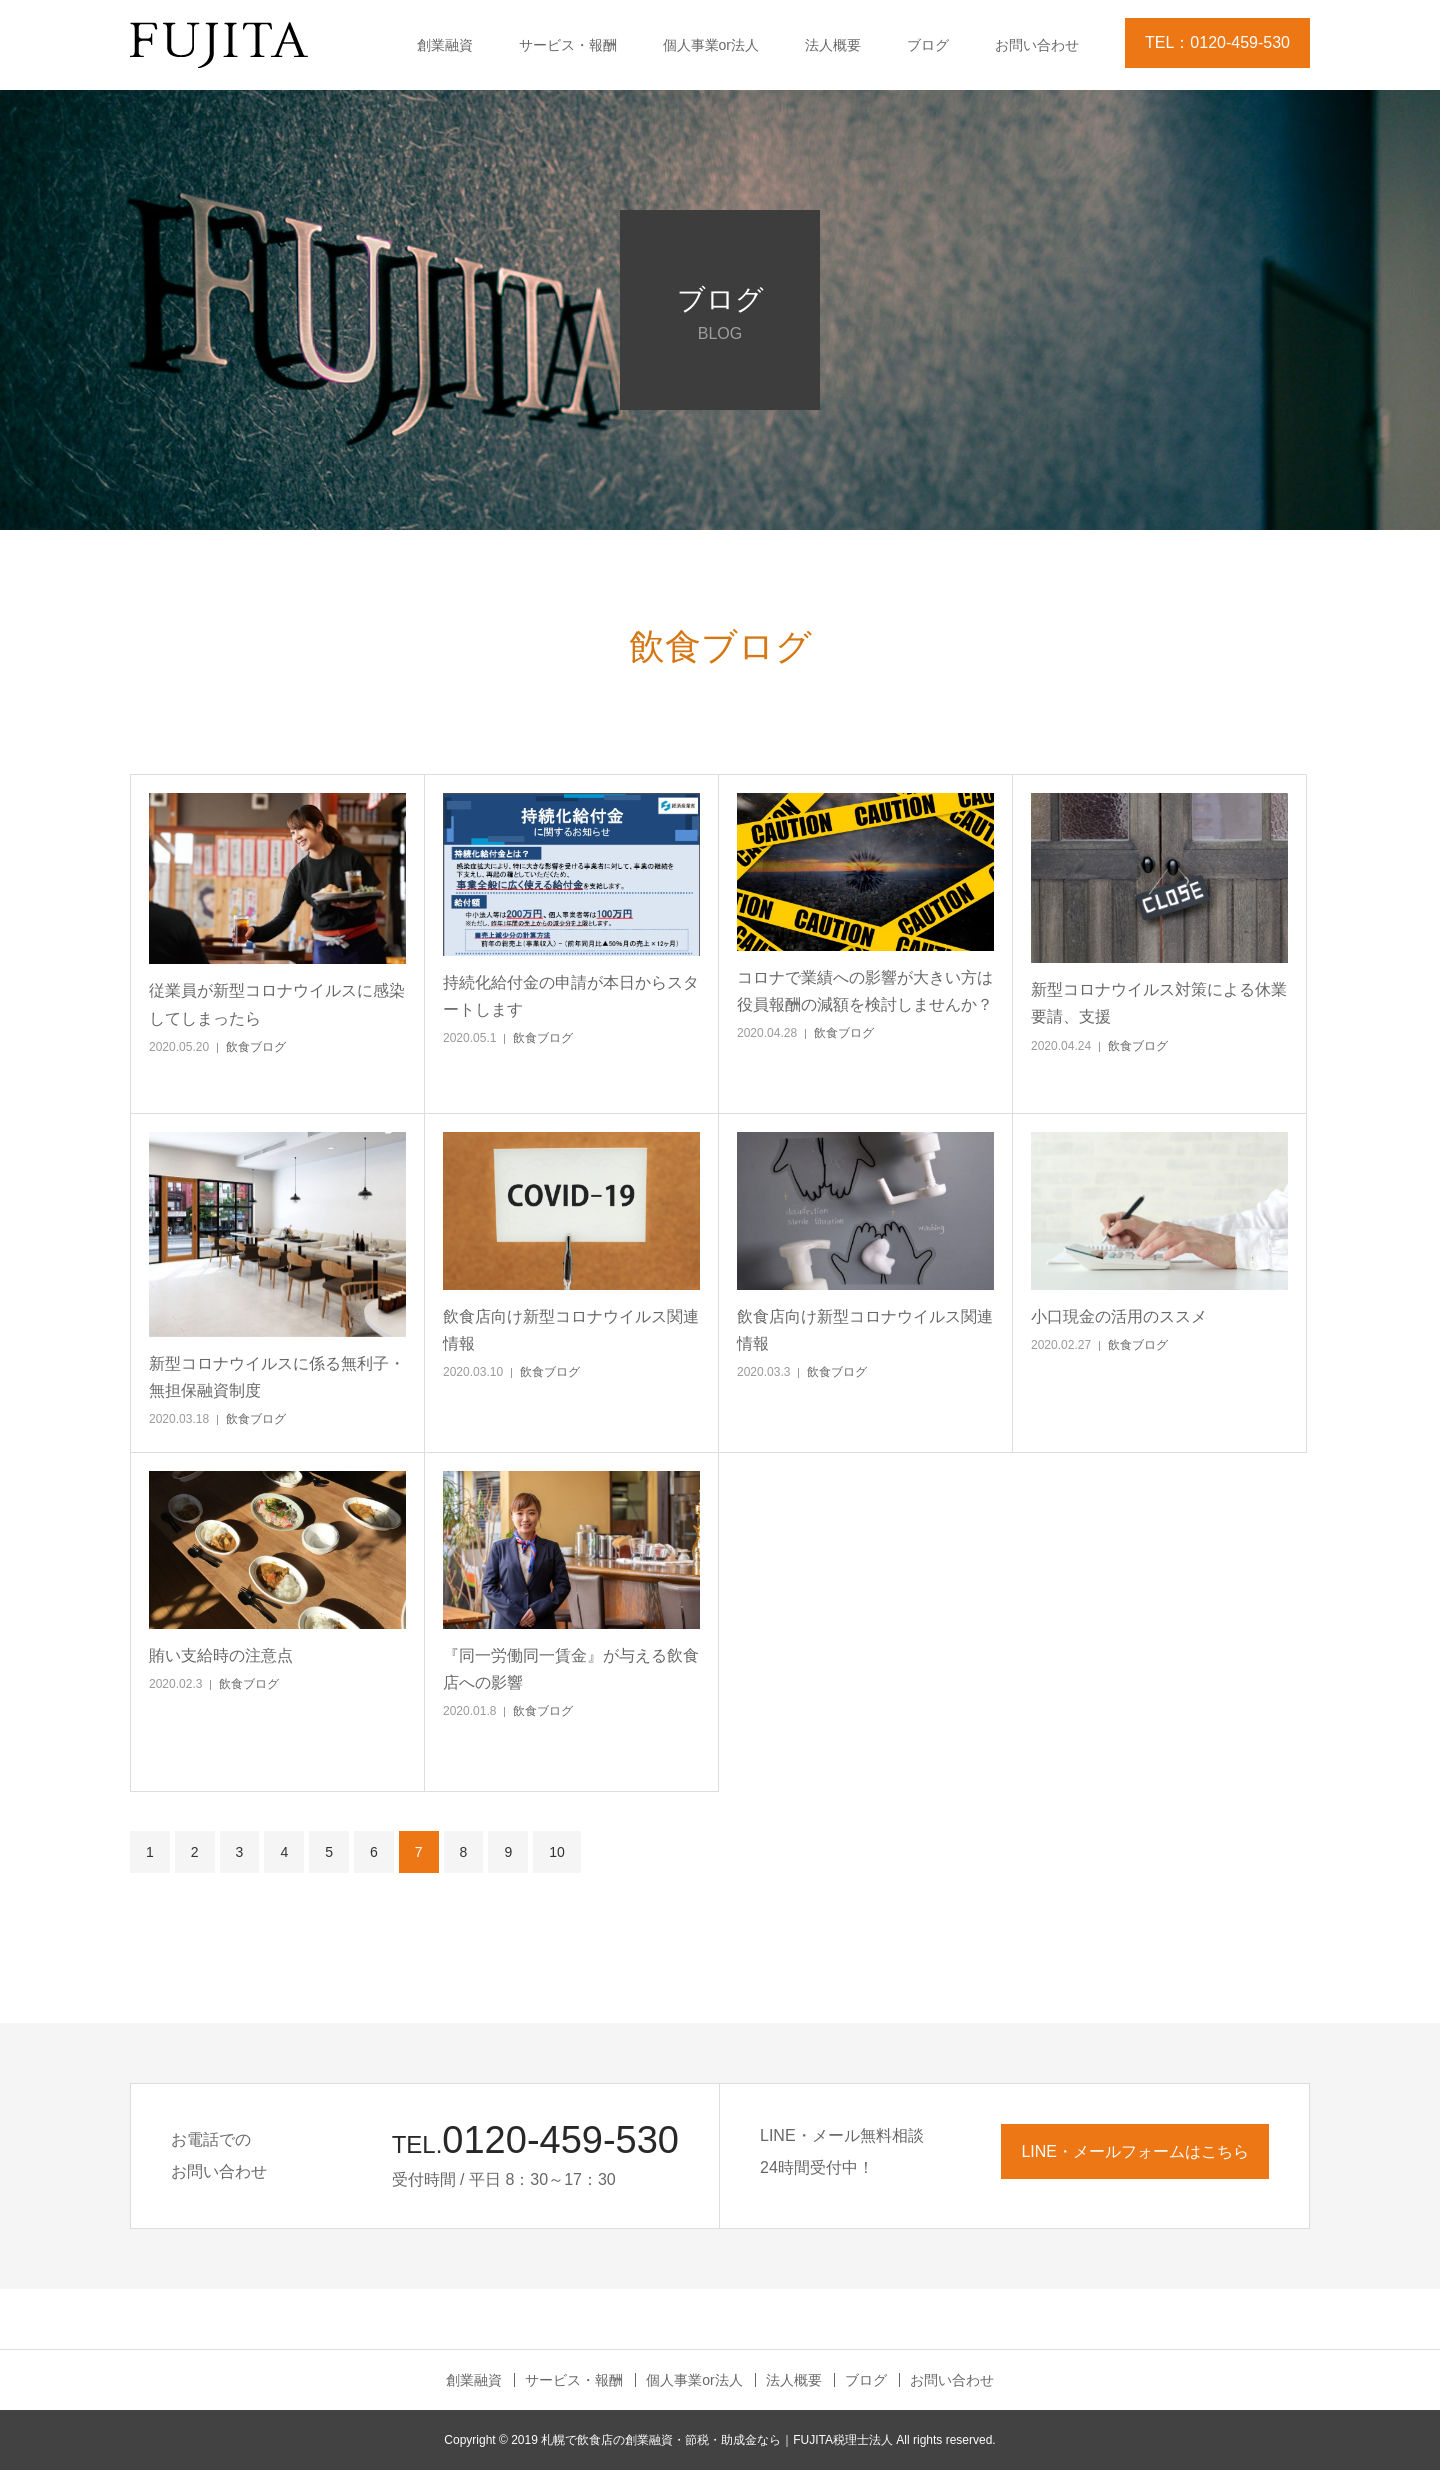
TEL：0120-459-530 (1217, 42)
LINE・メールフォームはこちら (1135, 2151)
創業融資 (445, 45)
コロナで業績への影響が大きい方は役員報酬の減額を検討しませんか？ (865, 991)
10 (557, 1852)
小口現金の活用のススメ (1119, 1316)
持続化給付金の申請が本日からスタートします (571, 996)
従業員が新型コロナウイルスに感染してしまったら (277, 1004)
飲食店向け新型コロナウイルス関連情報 (571, 1330)
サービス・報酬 (568, 45)
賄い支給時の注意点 (221, 1655)
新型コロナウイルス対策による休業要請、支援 (1159, 1003)
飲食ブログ (256, 1047)
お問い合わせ (1037, 45)
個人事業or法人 (711, 45)
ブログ (928, 45)
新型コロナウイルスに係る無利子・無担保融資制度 (277, 1377)
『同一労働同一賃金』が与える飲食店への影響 (571, 1669)
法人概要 (833, 45)
